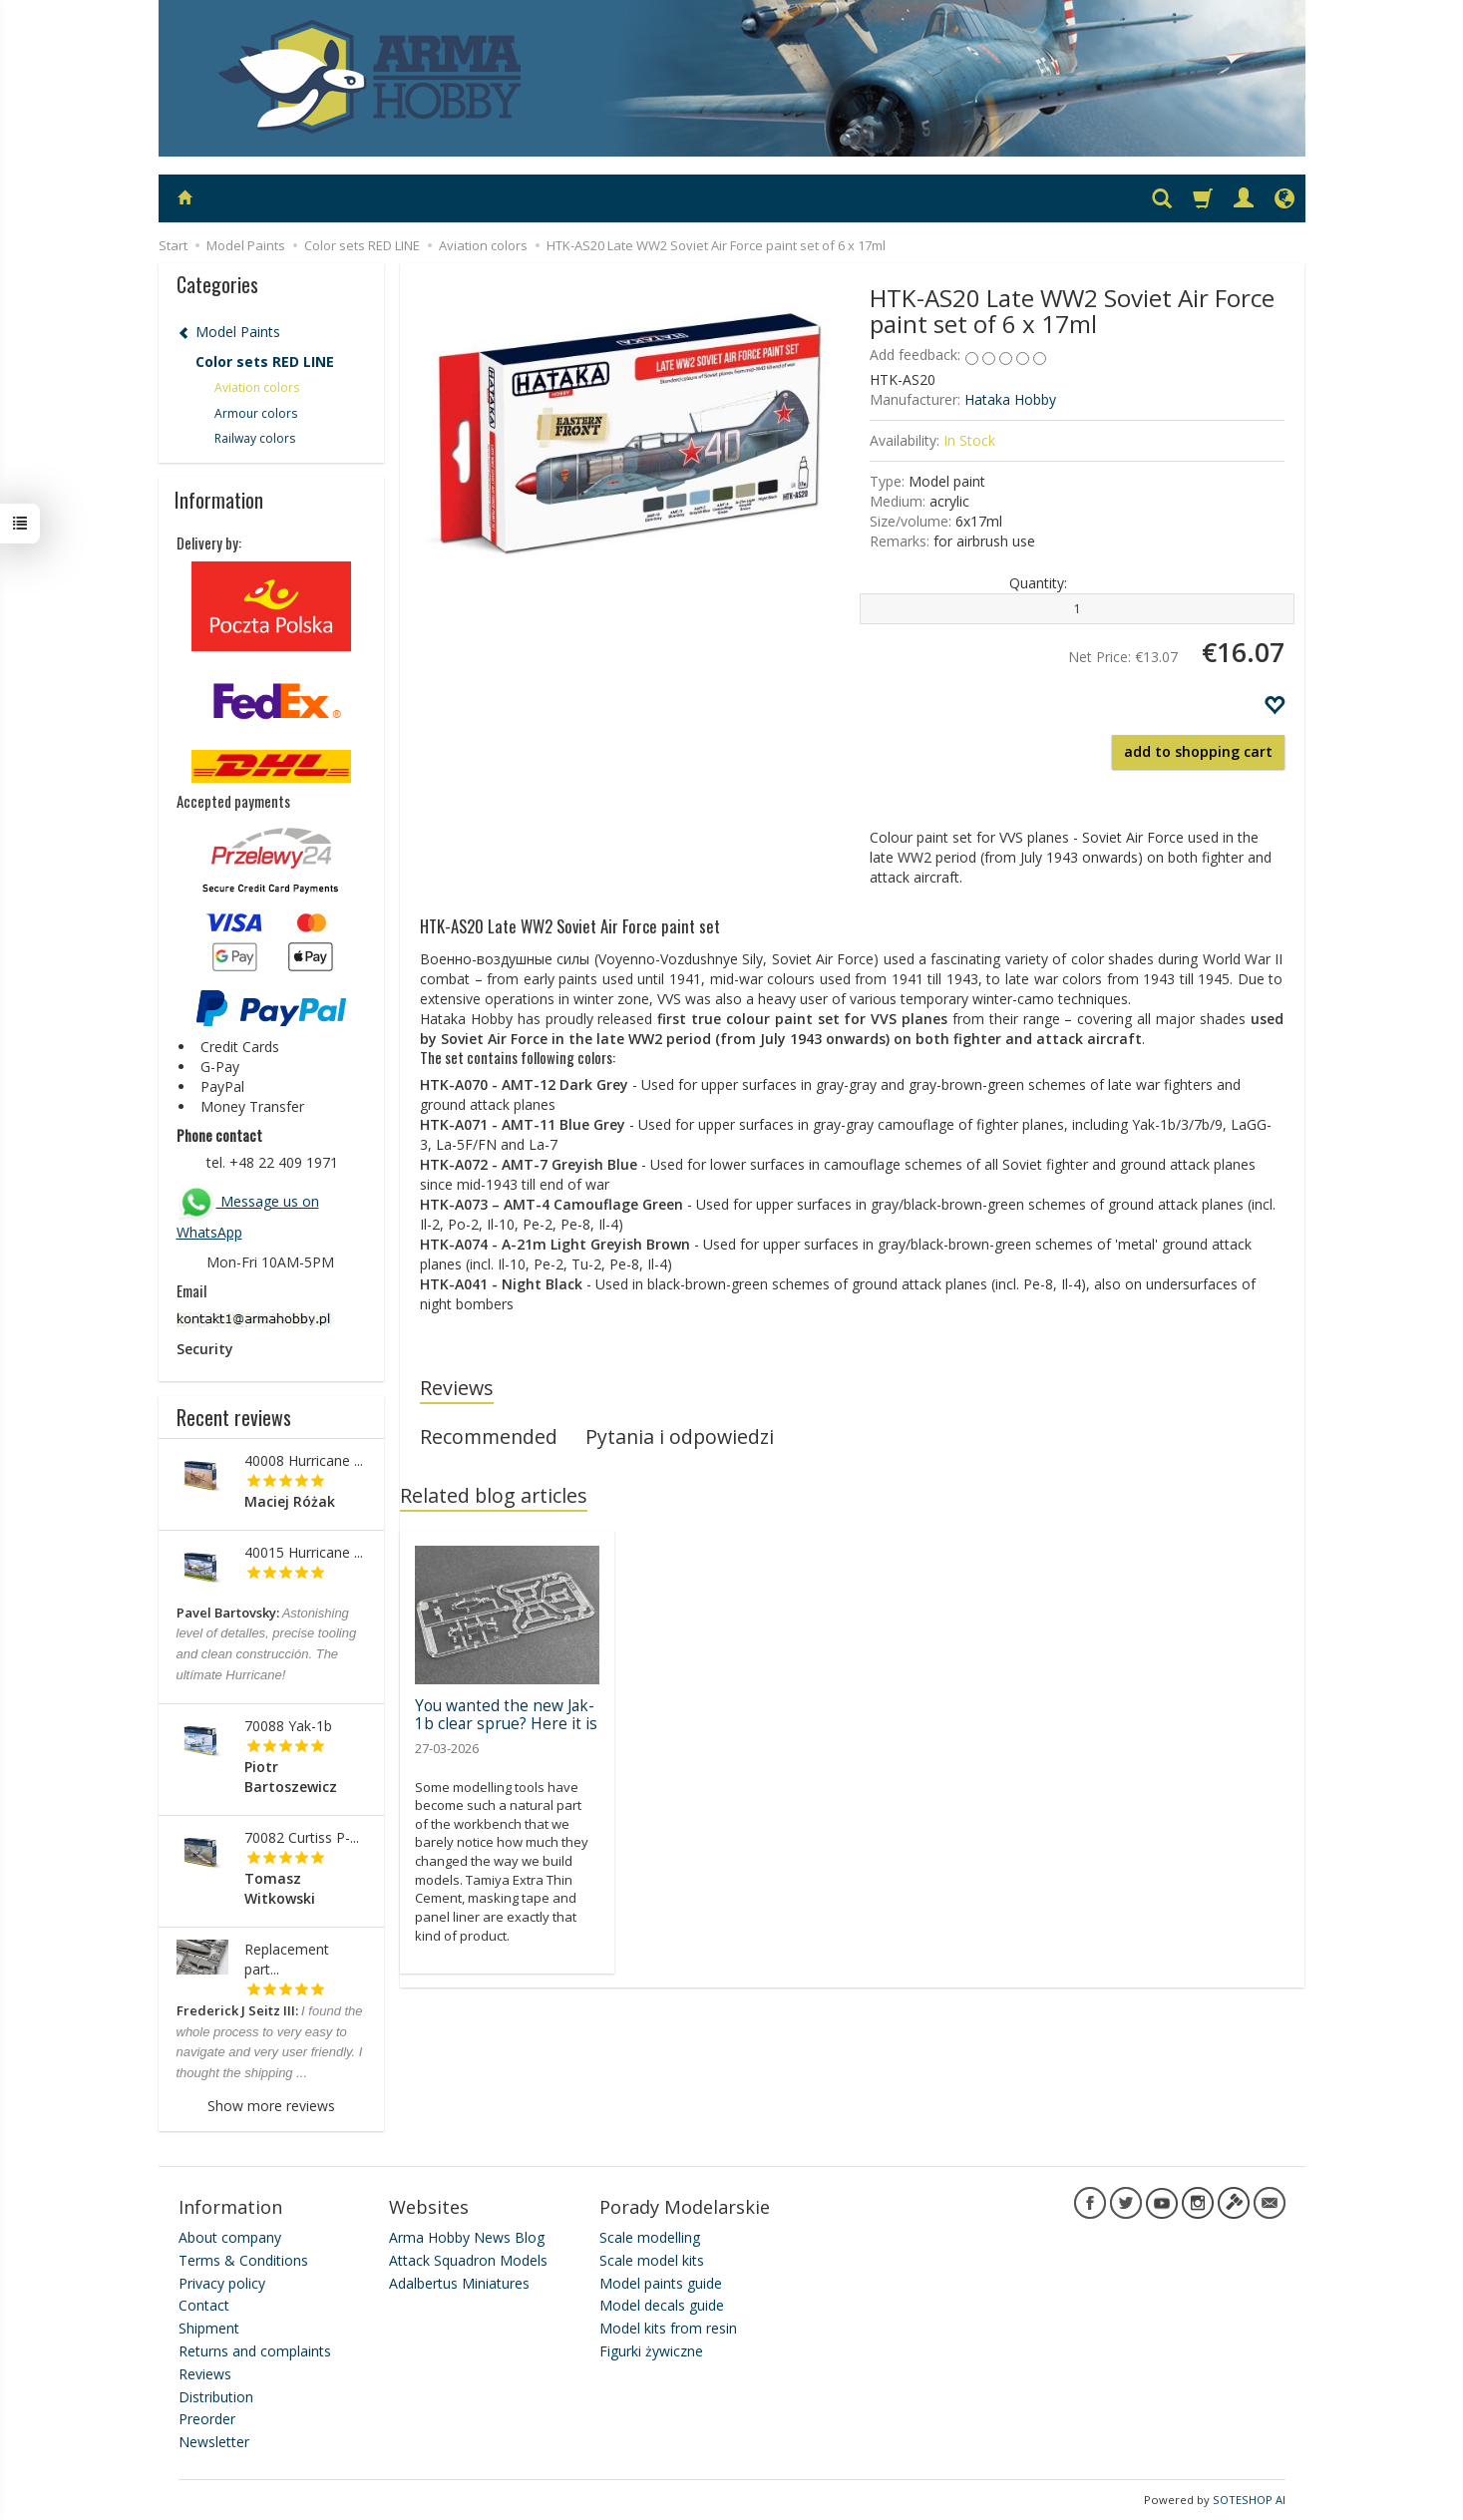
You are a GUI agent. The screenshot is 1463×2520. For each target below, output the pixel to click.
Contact (204, 2305)
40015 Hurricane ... (303, 1552)
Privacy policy (222, 2283)
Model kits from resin (668, 2328)
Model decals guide (661, 2305)
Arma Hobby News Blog (467, 2237)
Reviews (457, 1387)
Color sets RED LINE (264, 361)
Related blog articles (493, 1495)
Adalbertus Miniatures (459, 2283)
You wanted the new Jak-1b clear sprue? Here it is (506, 1714)
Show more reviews (271, 2105)
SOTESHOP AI (1249, 2499)
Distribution (216, 2396)
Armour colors (255, 413)
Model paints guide (660, 2283)
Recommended (488, 1436)
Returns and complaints (255, 2350)
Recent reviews (234, 1417)
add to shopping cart (1198, 751)
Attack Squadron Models (468, 2260)
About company (230, 2237)
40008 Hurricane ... (303, 1460)
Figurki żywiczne (651, 2350)
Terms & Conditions (243, 2260)
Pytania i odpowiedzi (679, 1436)
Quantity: (1038, 582)
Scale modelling (649, 2237)
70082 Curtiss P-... (301, 1837)
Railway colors (254, 438)
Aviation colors (256, 387)
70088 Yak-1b (288, 1725)
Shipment (209, 2328)
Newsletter (214, 2441)
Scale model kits (651, 2260)
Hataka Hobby (1010, 399)
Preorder (207, 2418)
